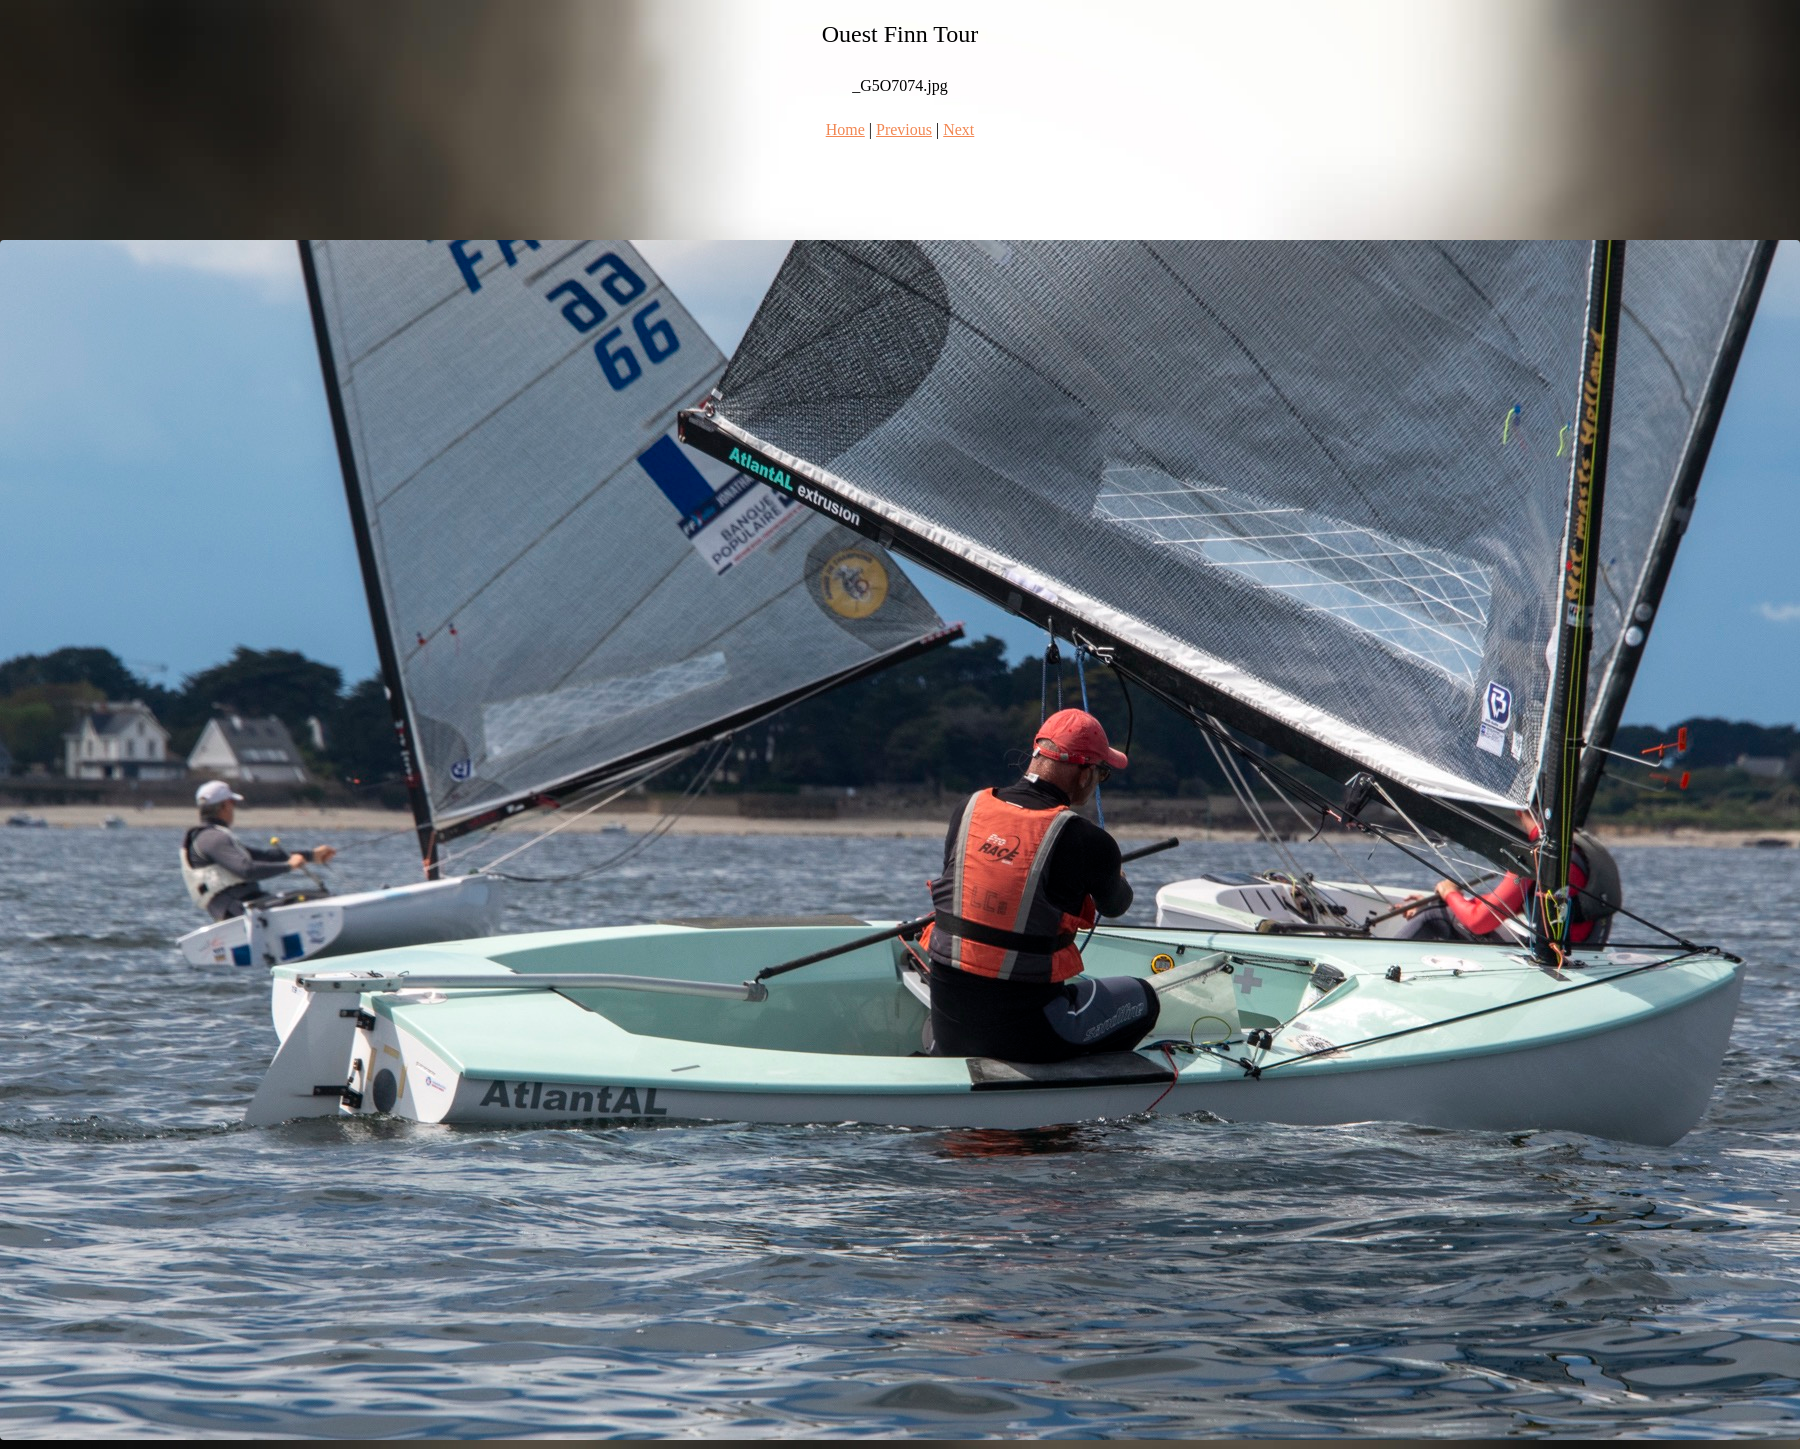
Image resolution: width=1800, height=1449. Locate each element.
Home (845, 129)
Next (958, 129)
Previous (904, 129)
